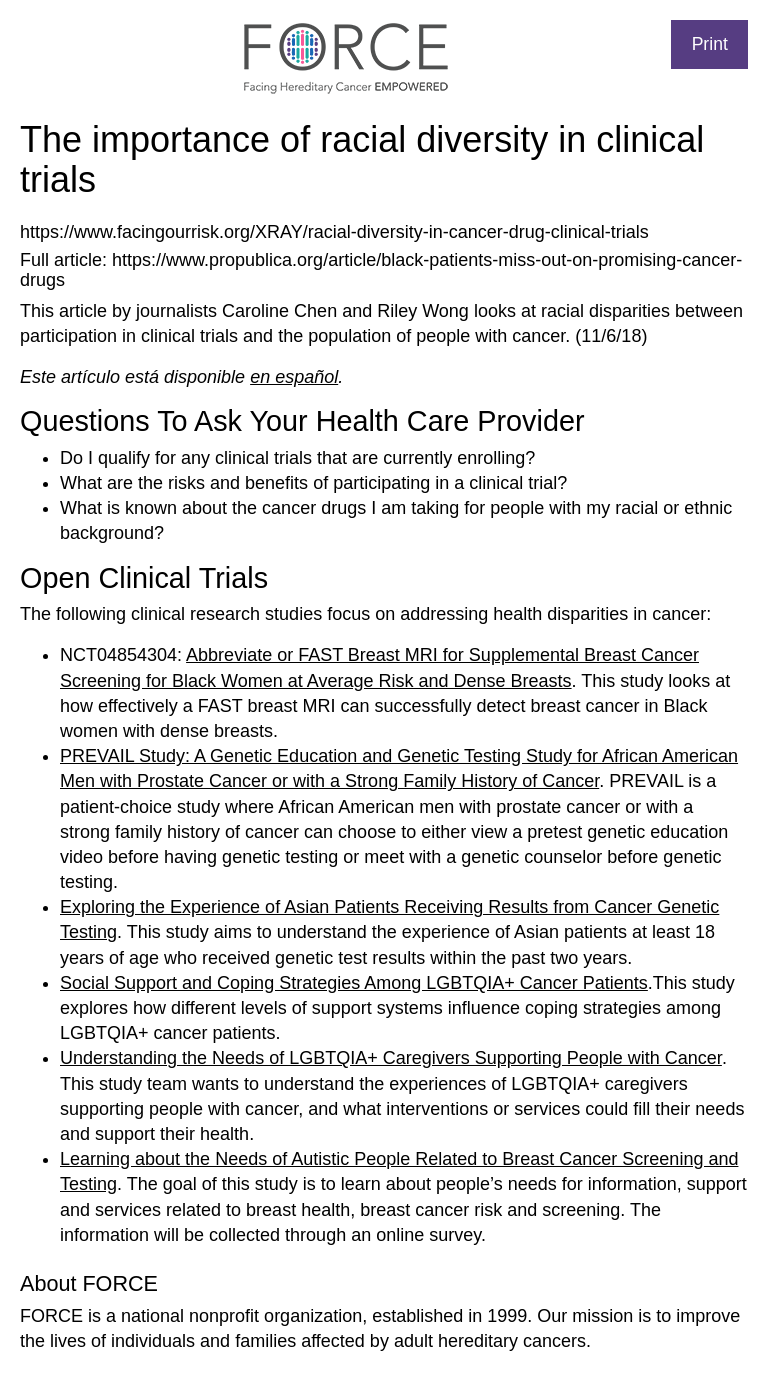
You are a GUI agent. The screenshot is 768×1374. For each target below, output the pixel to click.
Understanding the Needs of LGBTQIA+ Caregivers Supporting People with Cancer (391, 1058)
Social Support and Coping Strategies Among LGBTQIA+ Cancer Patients (354, 983)
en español (294, 377)
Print (710, 44)
